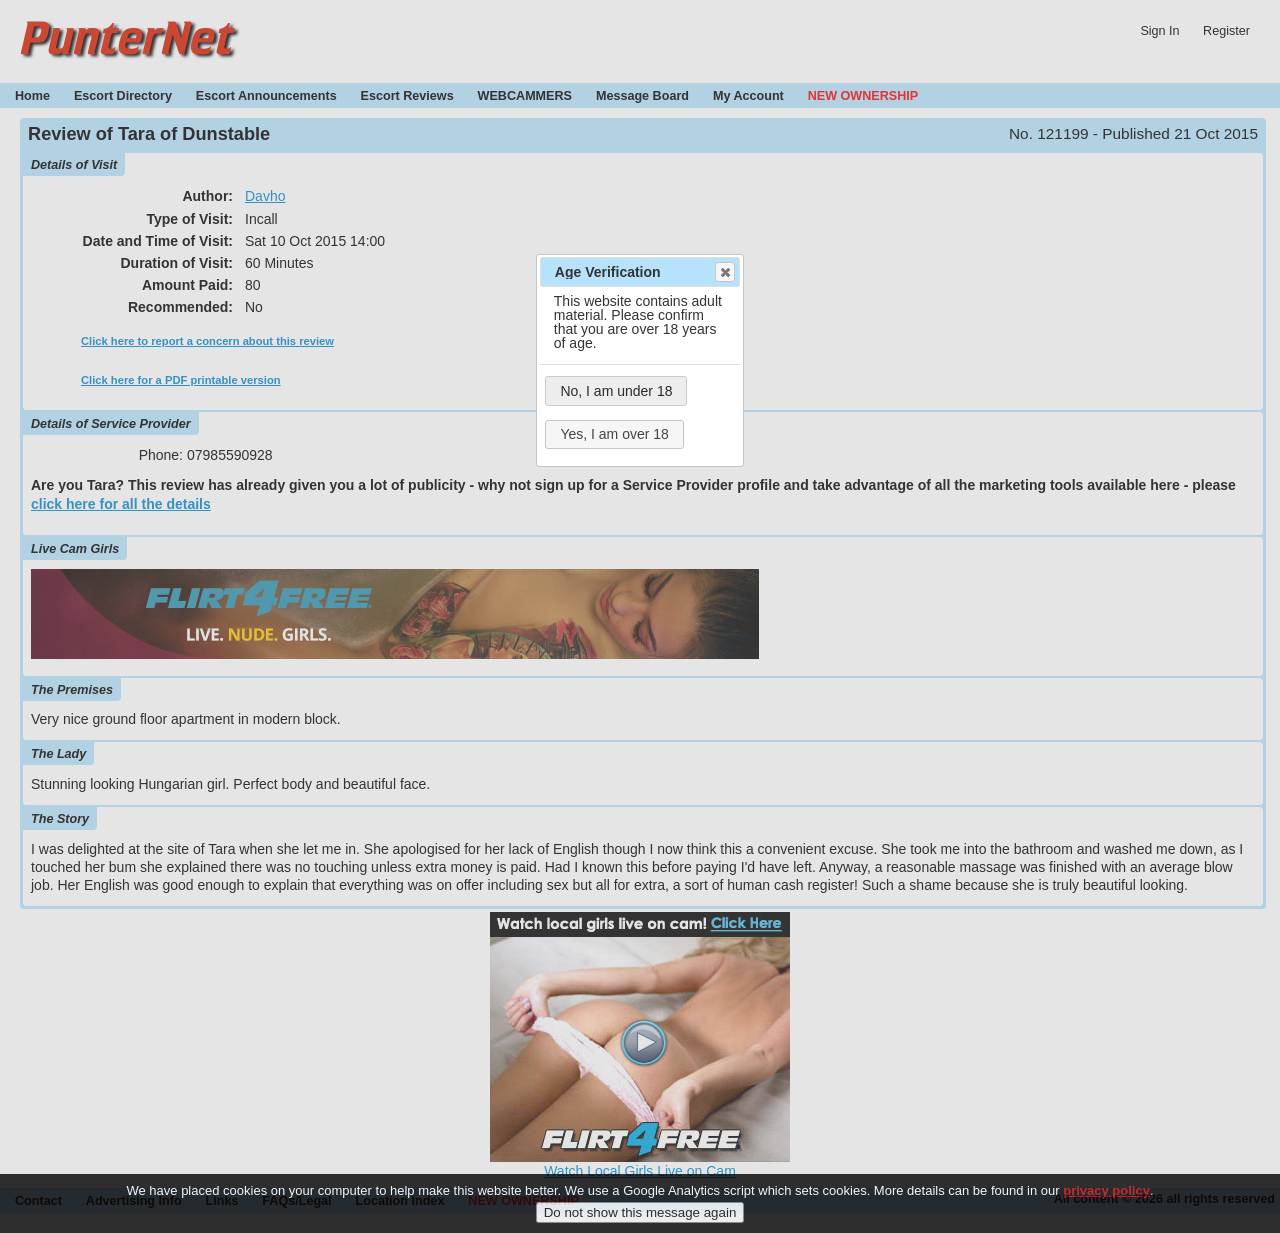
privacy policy (1106, 1196)
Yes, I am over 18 (614, 434)
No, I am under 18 (616, 391)
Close (724, 272)
